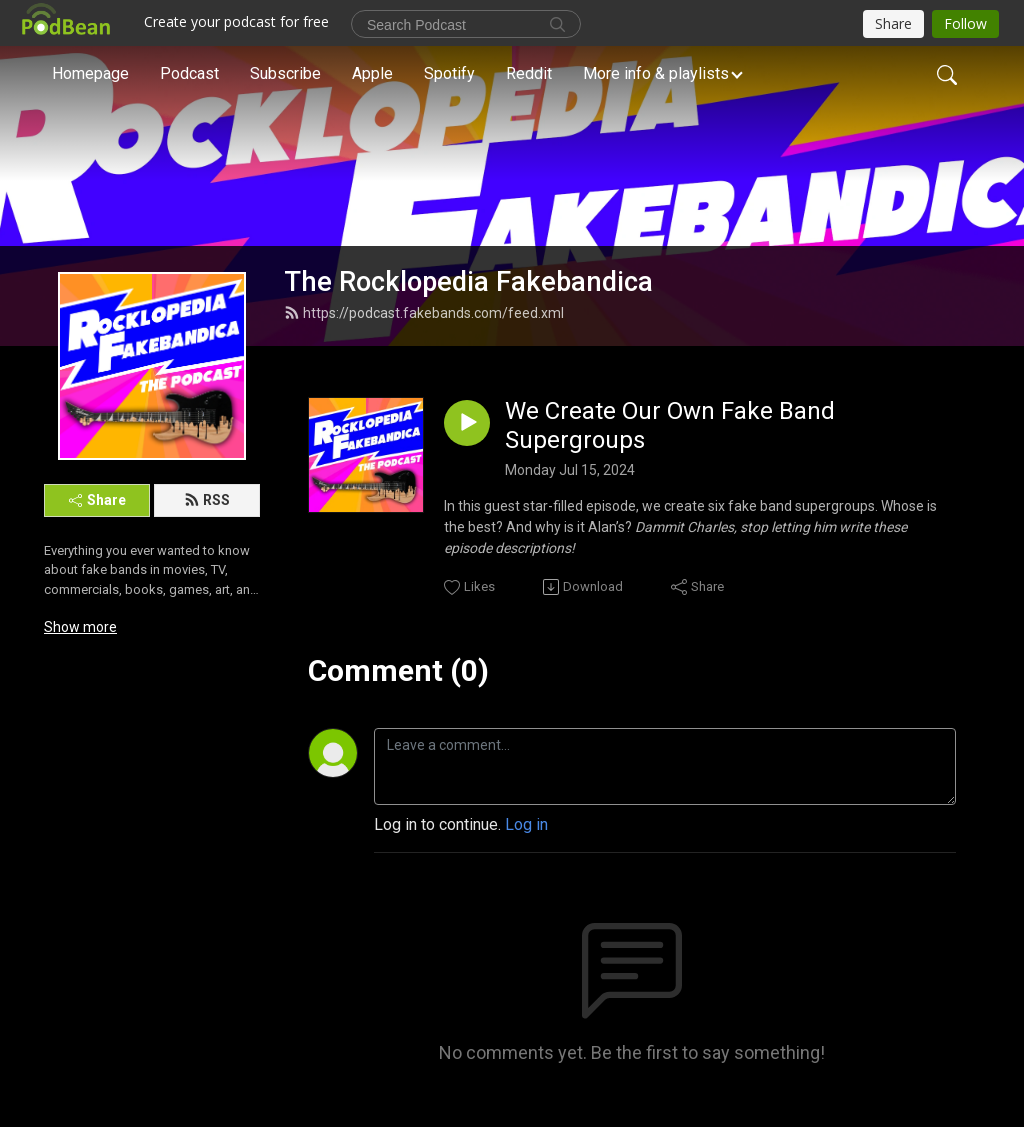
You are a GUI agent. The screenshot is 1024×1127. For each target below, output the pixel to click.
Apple (372, 73)
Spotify (449, 73)
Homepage (90, 73)
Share (97, 500)
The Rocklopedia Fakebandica (468, 282)
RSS (207, 500)
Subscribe (285, 73)
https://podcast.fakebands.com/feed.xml (424, 313)
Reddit (529, 73)
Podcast (189, 73)
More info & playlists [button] (656, 73)
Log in (526, 824)
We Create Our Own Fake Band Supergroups (670, 425)
